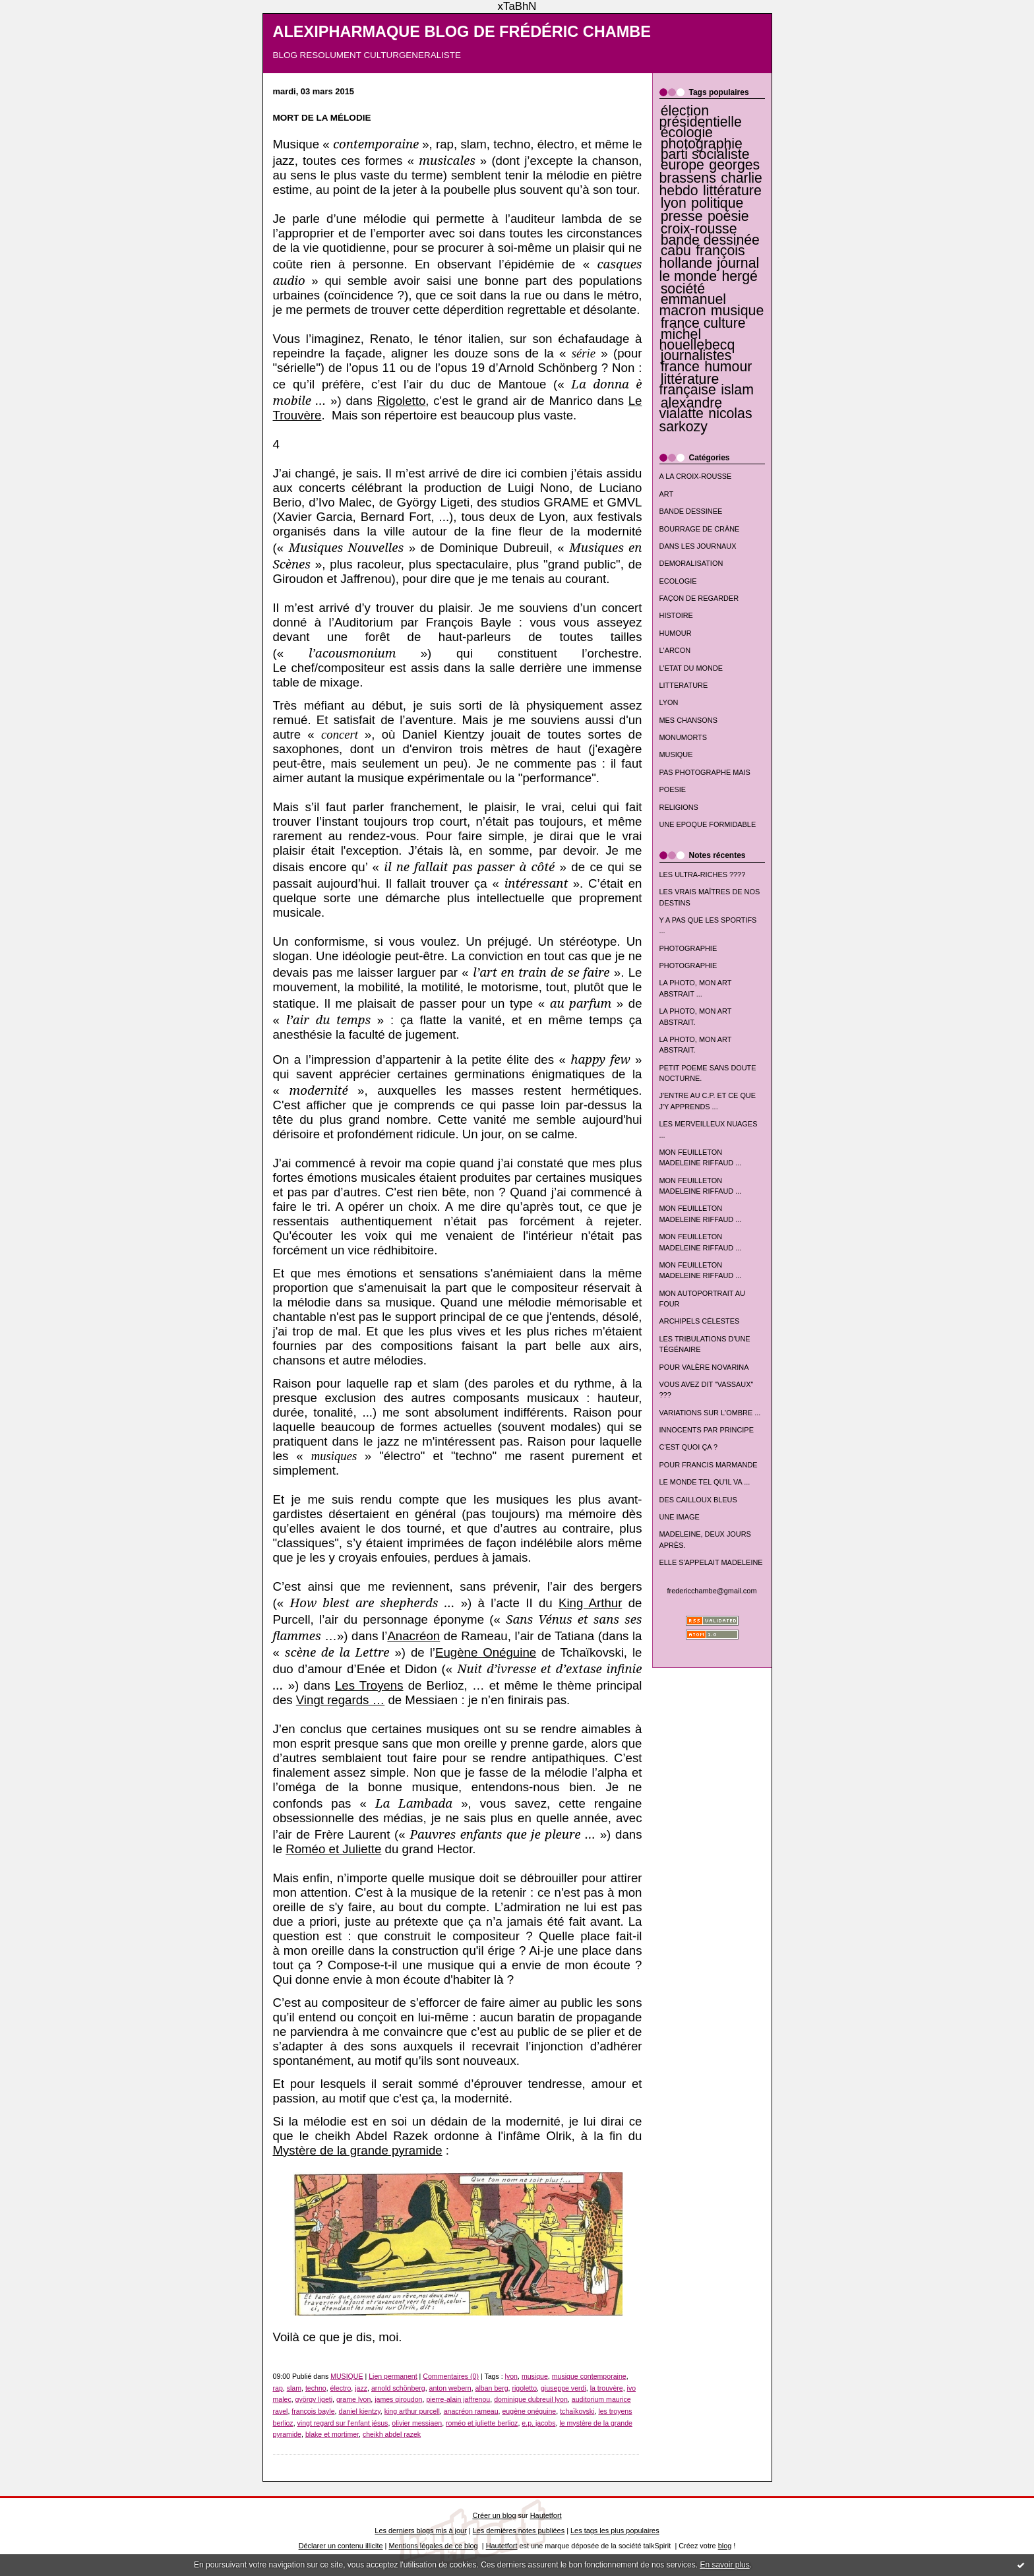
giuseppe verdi (563, 2388)
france (680, 367)
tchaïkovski (577, 2411)
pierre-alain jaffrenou (458, 2399)
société (683, 289)
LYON (669, 702)
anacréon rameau (471, 2411)
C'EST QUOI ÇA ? (688, 1447)
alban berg (491, 2388)
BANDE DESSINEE (691, 511)
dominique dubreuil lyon (531, 2399)
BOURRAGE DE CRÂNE (699, 529)
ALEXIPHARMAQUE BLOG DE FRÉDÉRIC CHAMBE (462, 31)
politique (717, 203)
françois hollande (702, 257)
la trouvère (606, 2388)
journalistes (696, 355)
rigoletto (524, 2388)
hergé (739, 276)
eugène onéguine (529, 2411)
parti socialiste (705, 154)
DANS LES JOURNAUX (698, 546)
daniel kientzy (359, 2411)
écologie (687, 132)
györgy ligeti (313, 2399)
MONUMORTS (683, 737)
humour (728, 367)
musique (737, 311)
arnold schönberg (398, 2388)
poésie (728, 216)
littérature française (689, 384)
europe (682, 165)
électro (340, 2388)
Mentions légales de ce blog (432, 2546)
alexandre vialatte (691, 408)
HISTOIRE (676, 615)
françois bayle (312, 2411)
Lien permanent (393, 2376)
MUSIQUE (676, 754)
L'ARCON (675, 650)
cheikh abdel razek (392, 2434)
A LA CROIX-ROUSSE (695, 476)
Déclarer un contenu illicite (341, 2546)
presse (682, 216)
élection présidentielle (700, 116)
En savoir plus (724, 2564)
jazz (361, 2388)
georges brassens (709, 171)
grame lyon (353, 2399)
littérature (732, 191)
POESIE (672, 789)
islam (737, 390)
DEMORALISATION (691, 563)
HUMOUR (675, 633)
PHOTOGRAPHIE (688, 948)
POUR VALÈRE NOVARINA (704, 1367)
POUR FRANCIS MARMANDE (708, 1465)
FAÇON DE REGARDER (699, 598)
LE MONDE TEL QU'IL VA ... (704, 1482)
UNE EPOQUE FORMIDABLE (707, 824)
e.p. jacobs (538, 2423)
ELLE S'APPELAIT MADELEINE (711, 1562)
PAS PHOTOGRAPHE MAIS (704, 772)
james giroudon (398, 2399)
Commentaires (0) (451, 2376)
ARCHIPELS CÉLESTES (699, 1321)
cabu (676, 251)
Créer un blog (494, 2515)
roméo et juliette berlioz (482, 2423)
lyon (673, 203)
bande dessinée (710, 240)
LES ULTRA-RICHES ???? (702, 874)
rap (278, 2388)
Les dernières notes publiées (518, 2530)
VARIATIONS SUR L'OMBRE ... (710, 1413)
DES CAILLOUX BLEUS (698, 1500)
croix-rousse (699, 229)
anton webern (450, 2388)
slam (294, 2388)
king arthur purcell (412, 2411)
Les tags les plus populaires (614, 2530)
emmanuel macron (693, 304)
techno (315, 2388)
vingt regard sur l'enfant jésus (342, 2423)
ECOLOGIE (678, 581)
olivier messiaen (417, 2423)
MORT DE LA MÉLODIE (322, 118)
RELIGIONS (678, 807)
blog (725, 2546)
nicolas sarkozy (705, 420)
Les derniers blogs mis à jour (420, 2530)
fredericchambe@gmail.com (712, 1591)
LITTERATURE (683, 685)
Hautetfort (546, 2515)
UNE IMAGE (679, 1517)
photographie (702, 144)
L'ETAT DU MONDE (691, 668)
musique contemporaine (589, 2376)
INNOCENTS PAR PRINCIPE (706, 1430)
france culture (703, 323)
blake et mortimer (332, 2434)
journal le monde (709, 269)
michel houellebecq (697, 339)
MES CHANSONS (688, 720)
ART (666, 494)
